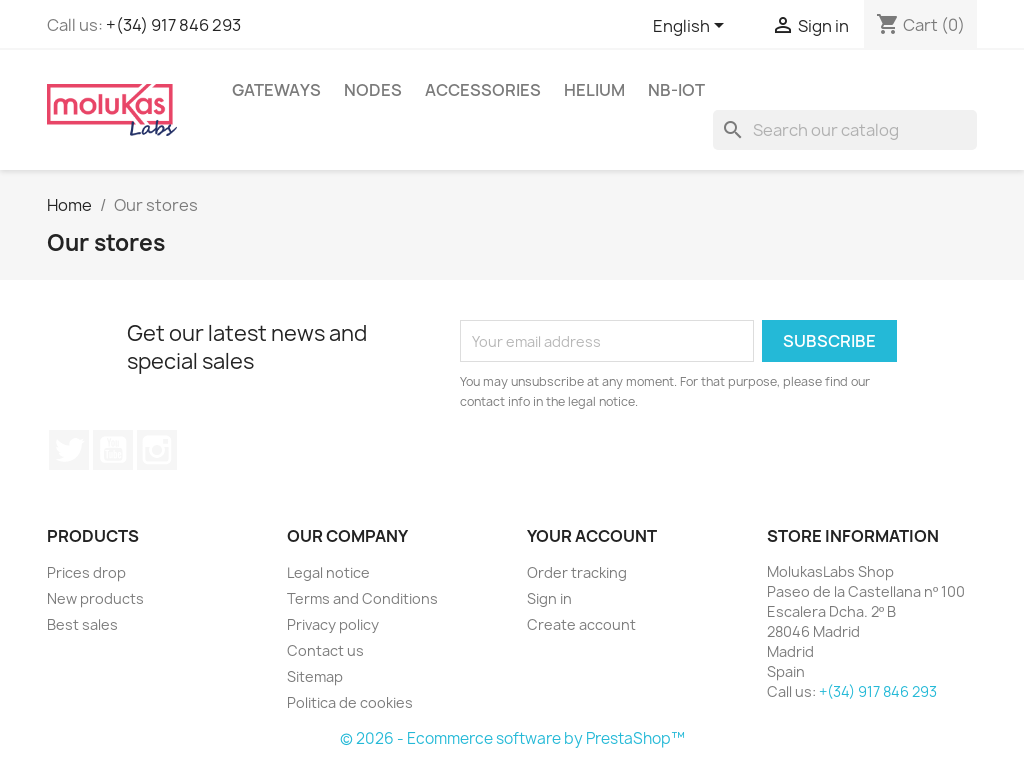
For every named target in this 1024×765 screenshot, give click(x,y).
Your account (592, 536)
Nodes (373, 90)
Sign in (549, 598)
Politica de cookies (350, 702)
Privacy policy (333, 624)
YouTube (113, 450)
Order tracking (577, 572)
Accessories (483, 90)
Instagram (157, 450)
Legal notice (328, 572)
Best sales (82, 624)
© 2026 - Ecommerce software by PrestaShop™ (512, 738)
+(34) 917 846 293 (173, 25)
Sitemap (315, 676)
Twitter (69, 450)
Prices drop (86, 572)
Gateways (276, 90)
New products (95, 598)
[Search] (845, 130)
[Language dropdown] (692, 27)
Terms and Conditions (362, 598)
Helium (594, 90)
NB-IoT (676, 90)
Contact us (325, 650)
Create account (581, 624)
